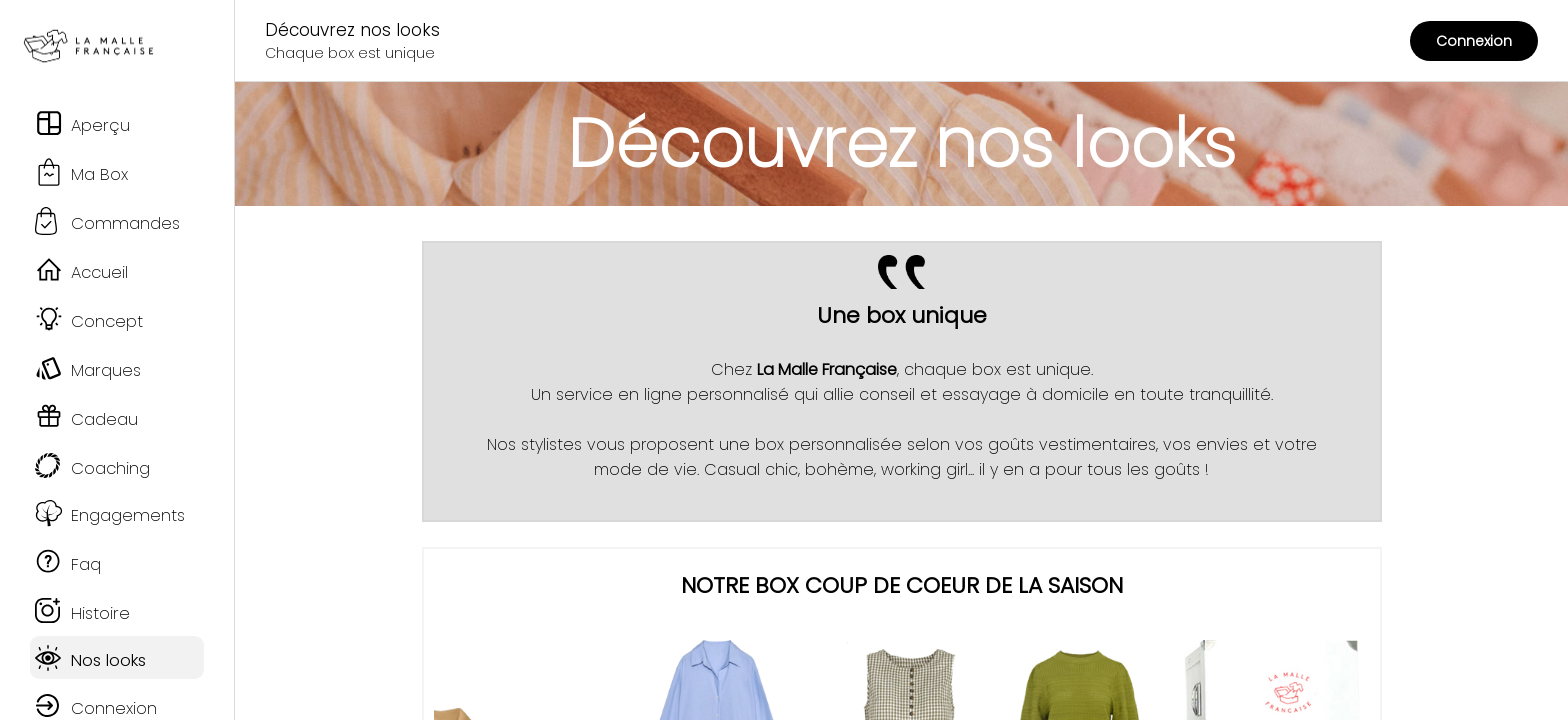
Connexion (1474, 41)
